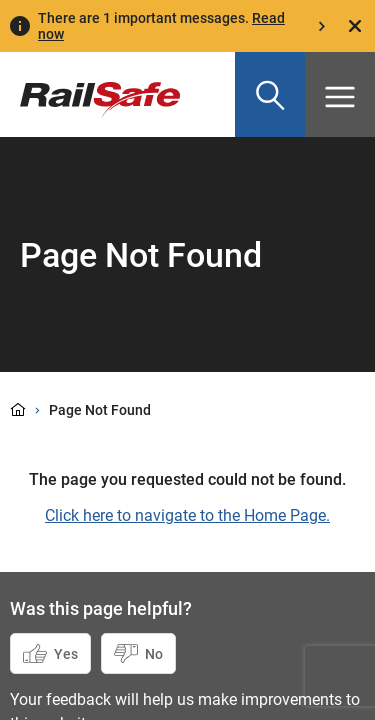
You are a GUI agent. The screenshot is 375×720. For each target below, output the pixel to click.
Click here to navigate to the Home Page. (187, 515)
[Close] (355, 26)
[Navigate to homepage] (90, 85)
